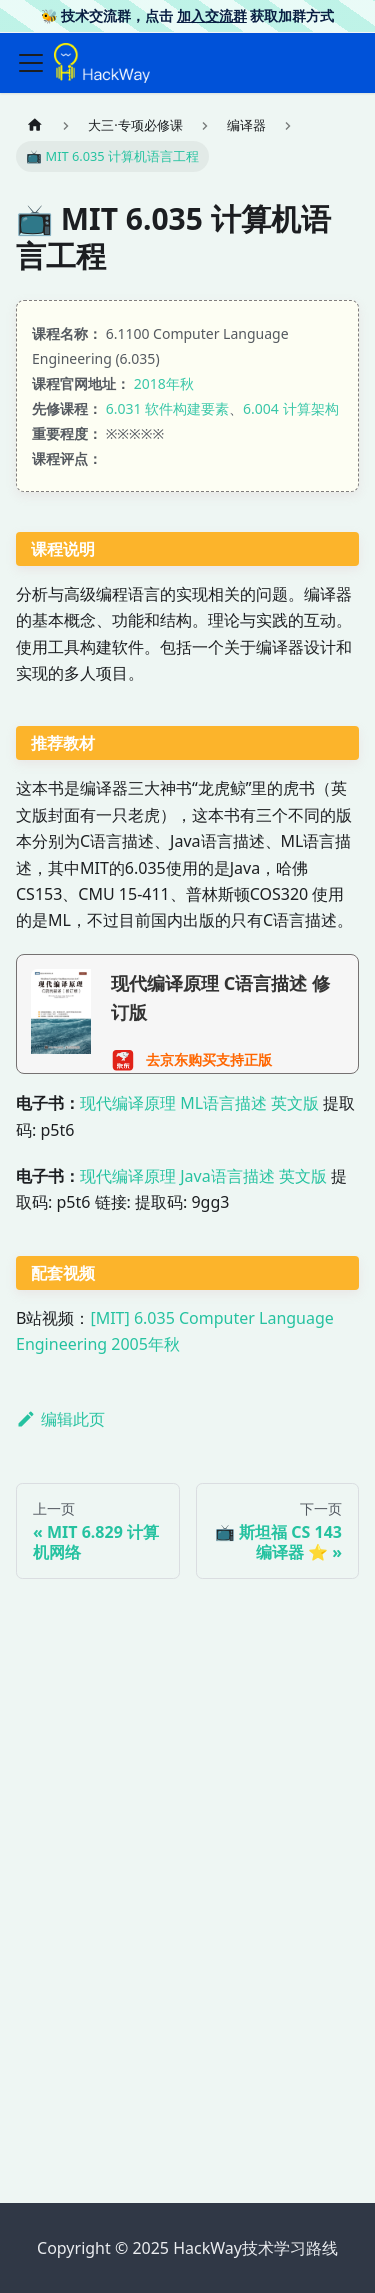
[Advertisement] (187, 1983)
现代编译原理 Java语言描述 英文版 (203, 1176)
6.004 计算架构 (290, 408)
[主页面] (35, 124)
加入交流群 (212, 15)
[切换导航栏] (31, 63)
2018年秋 (164, 383)
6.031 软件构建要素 (167, 408)
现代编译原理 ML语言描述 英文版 (199, 1103)
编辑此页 (60, 1419)
